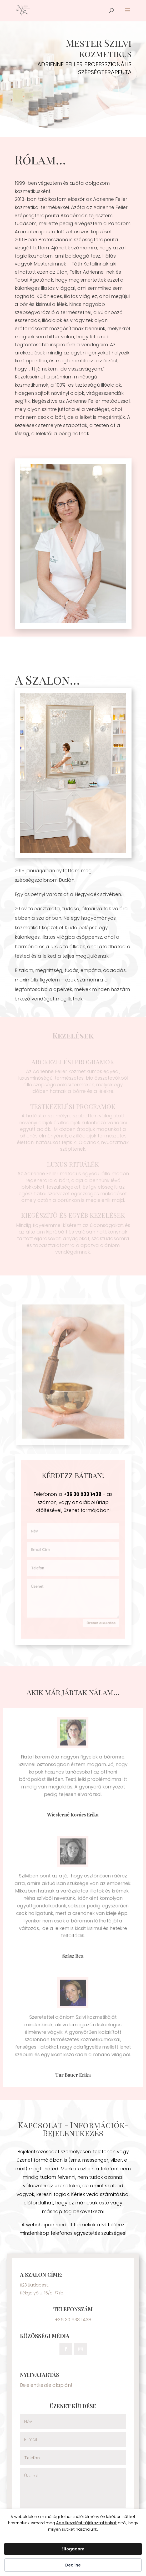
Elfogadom (73, 2549)
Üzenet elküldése (100, 1621)
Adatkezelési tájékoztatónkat (86, 2523)
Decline (73, 2565)
